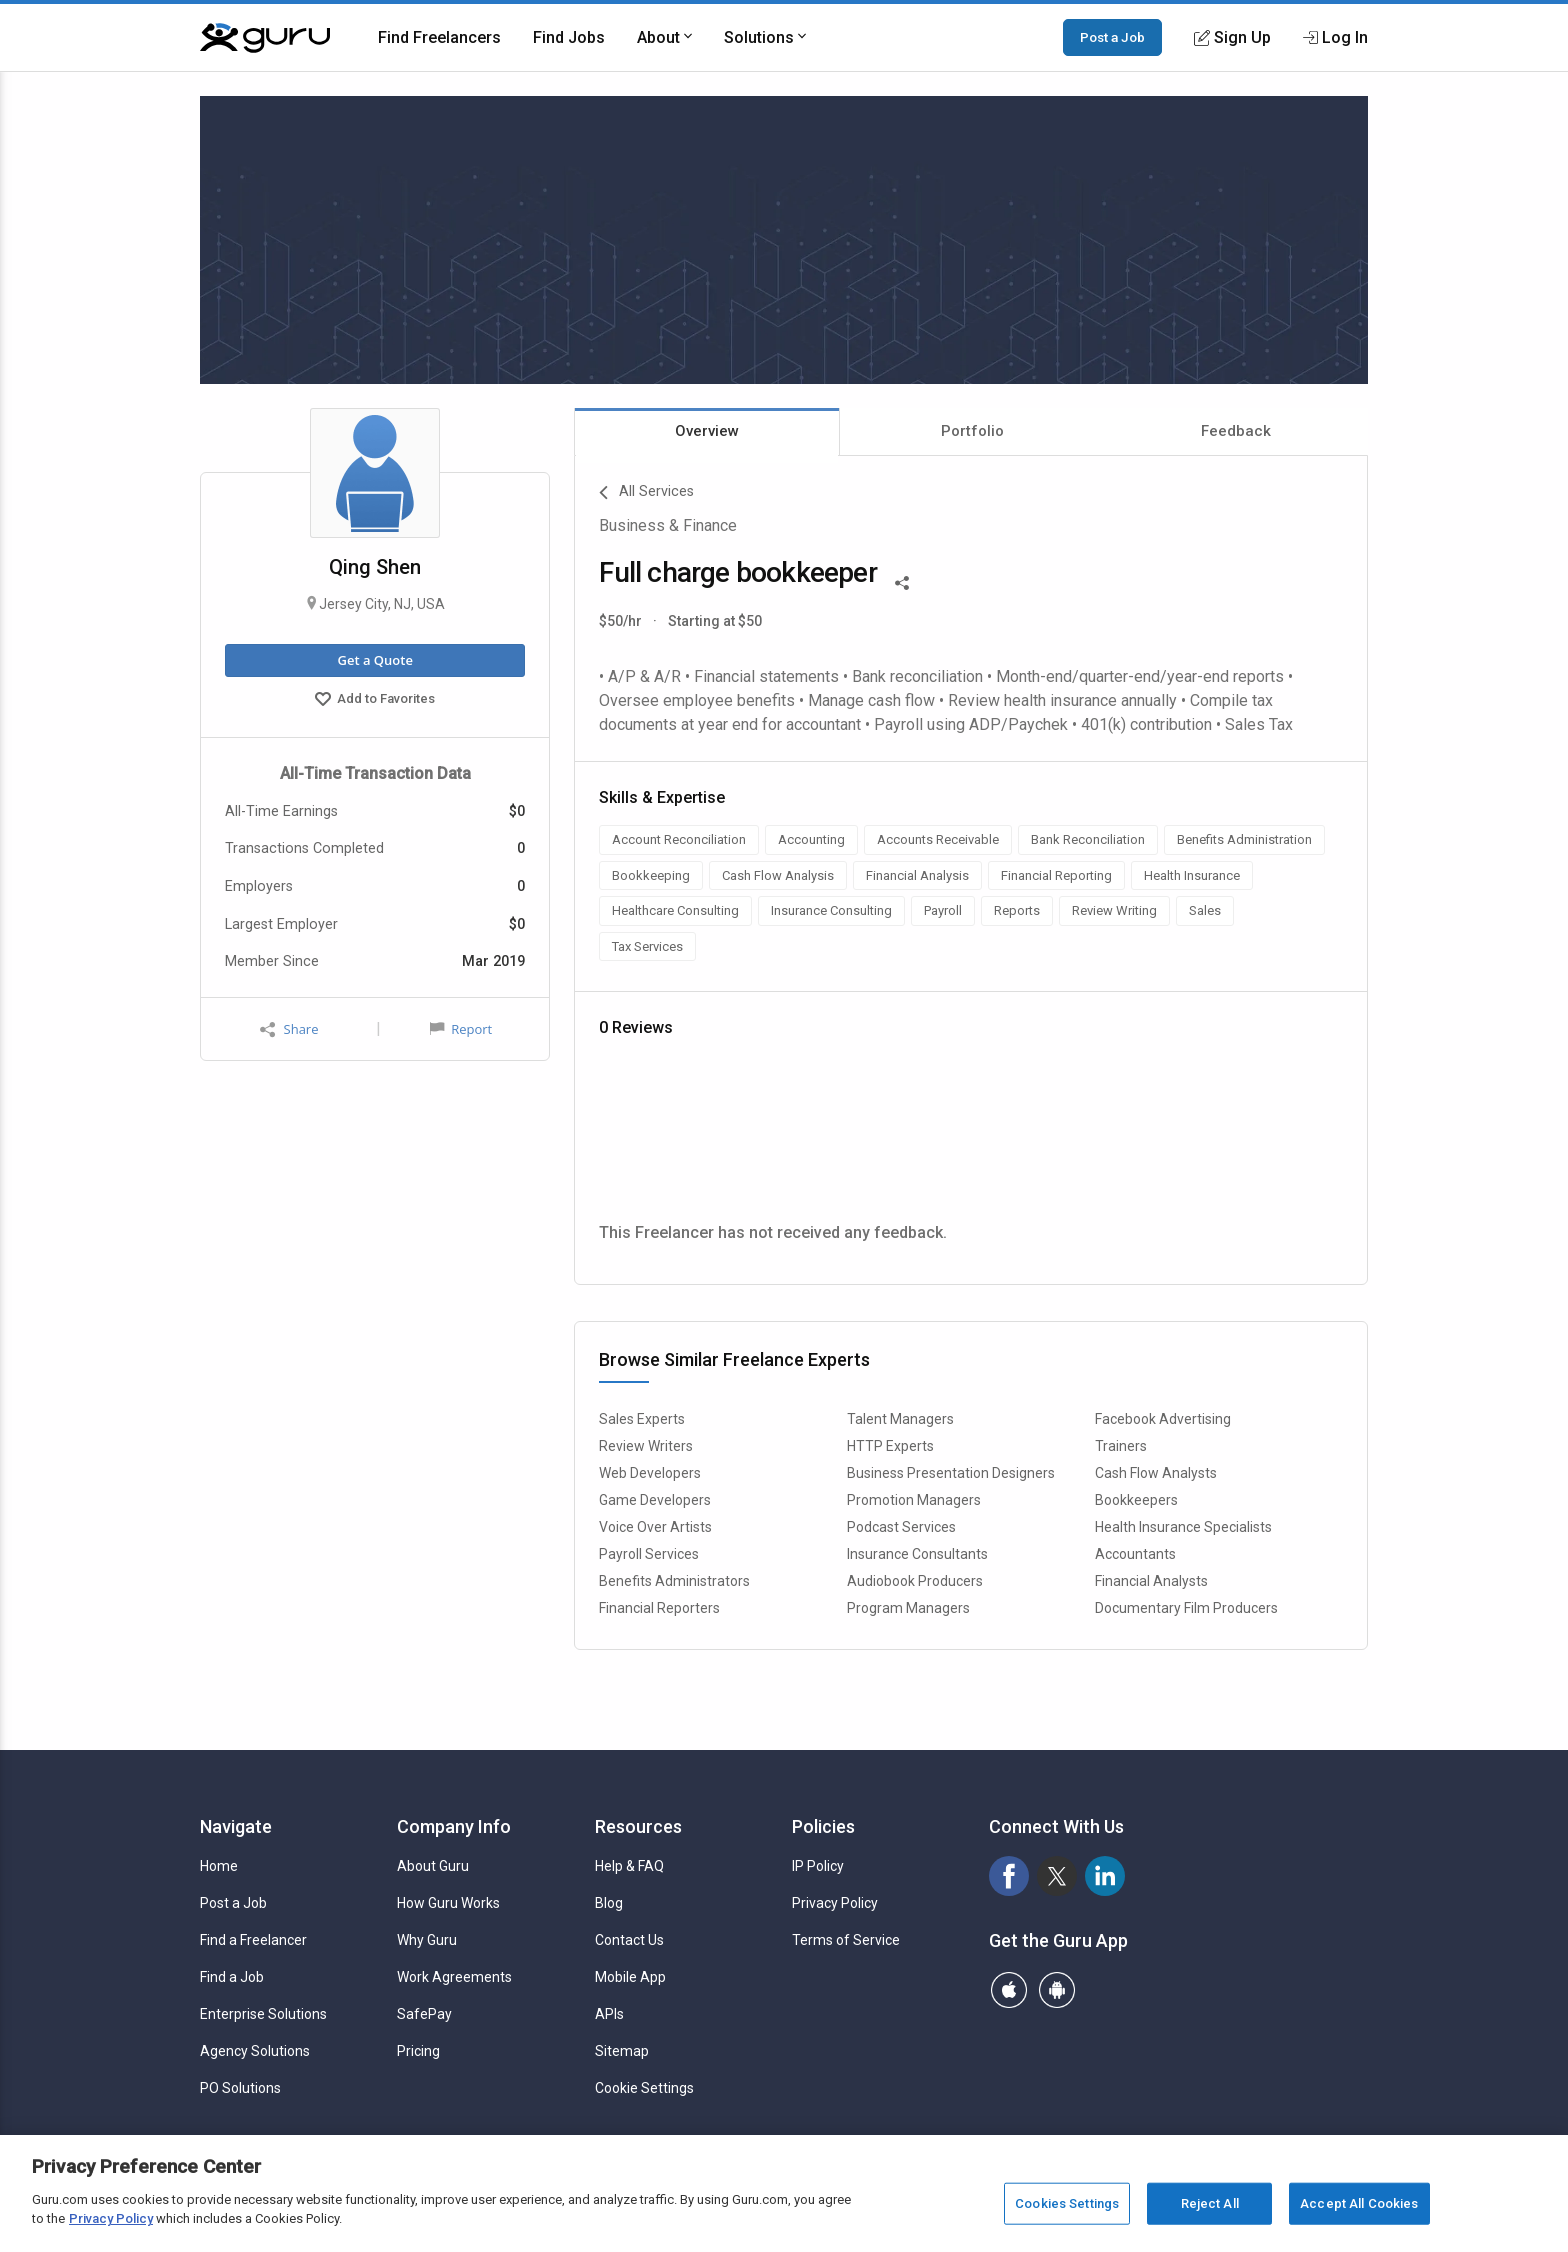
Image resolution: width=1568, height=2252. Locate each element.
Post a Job (1112, 37)
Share (289, 1029)
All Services (646, 493)
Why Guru (427, 1940)
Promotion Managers (914, 1500)
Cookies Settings (1067, 2203)
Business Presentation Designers (951, 1473)
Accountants (1135, 1554)
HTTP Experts (890, 1446)
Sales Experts (642, 1419)
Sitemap (622, 2051)
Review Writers (646, 1446)
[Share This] (902, 581)
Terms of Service (846, 1940)
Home (219, 1866)
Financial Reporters (659, 1608)
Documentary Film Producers (1186, 1608)
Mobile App (630, 1977)
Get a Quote (374, 660)
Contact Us (629, 1940)
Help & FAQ (629, 1866)
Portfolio (972, 431)
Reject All (1210, 2203)
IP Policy (818, 1866)
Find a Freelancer (253, 1940)
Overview (707, 431)
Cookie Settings (644, 2088)
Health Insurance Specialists (1183, 1527)
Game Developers (655, 1500)
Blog (609, 1903)
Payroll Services (649, 1554)
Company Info (454, 1826)
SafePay (424, 2014)
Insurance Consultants (917, 1554)
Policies (823, 1826)
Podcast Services (901, 1527)
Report (461, 1029)
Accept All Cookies (1359, 2203)
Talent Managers (900, 1419)
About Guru (433, 1866)
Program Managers (908, 1608)
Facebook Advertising (1163, 1419)
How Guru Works (448, 1903)
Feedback (1236, 431)
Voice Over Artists (655, 1527)
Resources (638, 1826)
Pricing (418, 2051)
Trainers (1121, 1446)
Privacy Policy (835, 1903)
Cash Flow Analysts (1156, 1473)
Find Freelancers (439, 37)
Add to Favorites (375, 701)
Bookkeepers (1136, 1500)
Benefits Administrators (674, 1581)
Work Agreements (454, 1977)
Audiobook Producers (915, 1581)
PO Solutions (240, 2088)
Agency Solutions (255, 2051)
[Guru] (265, 38)
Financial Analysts (1151, 1581)
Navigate (236, 1826)
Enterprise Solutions (263, 2014)
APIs (609, 2014)
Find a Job (232, 1977)
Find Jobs (569, 37)
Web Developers (650, 1473)
